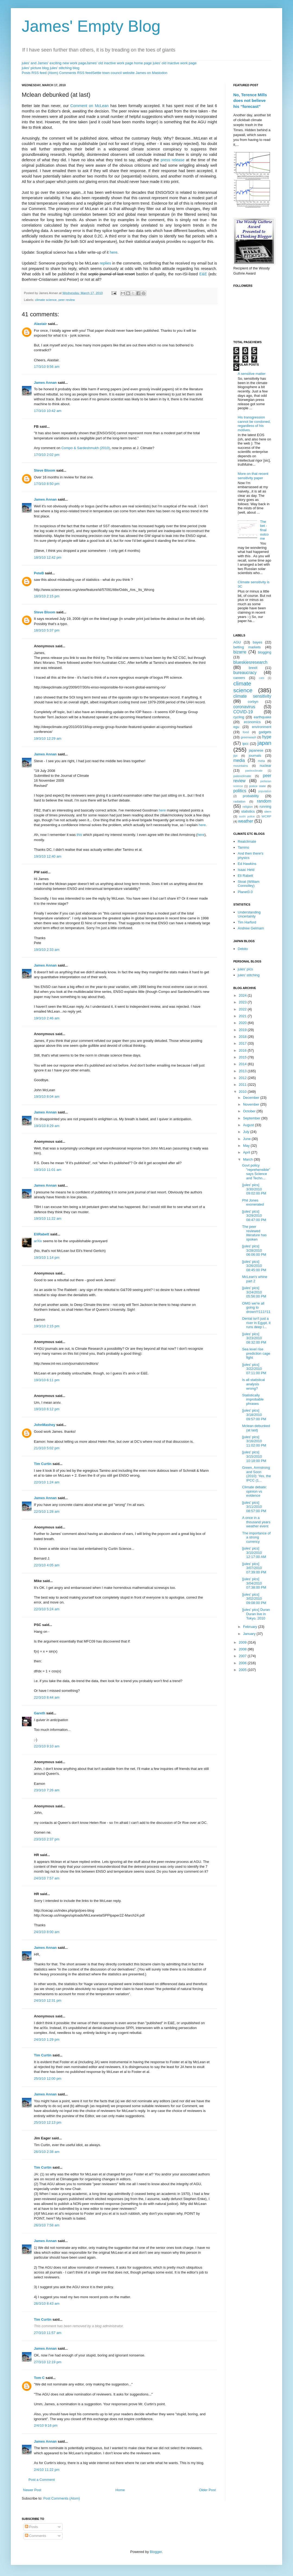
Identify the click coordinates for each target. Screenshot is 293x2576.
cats (261, 678)
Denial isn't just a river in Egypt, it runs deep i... (256, 1322)
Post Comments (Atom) (61, 2498)
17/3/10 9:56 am (46, 367)
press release (172, 160)
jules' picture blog (35, 68)
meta (261, 760)
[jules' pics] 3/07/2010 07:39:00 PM (254, 1568)
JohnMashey (44, 1425)
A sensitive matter (252, 374)
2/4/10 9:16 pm (46, 2425)
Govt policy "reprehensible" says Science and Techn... (256, 1171)
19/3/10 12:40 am (47, 856)
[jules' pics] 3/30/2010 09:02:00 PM (254, 1189)
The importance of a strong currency (256, 1537)
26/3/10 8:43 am (46, 2303)
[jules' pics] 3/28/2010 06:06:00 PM (254, 1250)
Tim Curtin (43, 1464)
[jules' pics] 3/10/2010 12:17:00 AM (254, 1552)
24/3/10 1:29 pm (46, 2039)
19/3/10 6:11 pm (46, 1380)
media (239, 760)
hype (266, 737)
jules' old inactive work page (174, 63)
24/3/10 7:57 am (46, 1878)
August (249, 1125)
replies (105, 263)
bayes (257, 642)
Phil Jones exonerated (253, 1202)
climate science (46, 299)
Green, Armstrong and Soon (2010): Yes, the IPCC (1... (256, 1474)
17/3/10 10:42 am (47, 411)
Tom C (39, 2378)
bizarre (239, 652)
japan (264, 743)
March (248, 1159)
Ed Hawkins (247, 864)
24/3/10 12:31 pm (47, 2000)
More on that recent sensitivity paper (253, 476)
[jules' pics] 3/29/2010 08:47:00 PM (254, 1215)
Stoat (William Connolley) (248, 884)
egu (236, 727)
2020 (243, 1023)
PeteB (39, 573)
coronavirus (244, 706)
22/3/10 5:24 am (46, 1609)
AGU (237, 642)
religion (248, 806)
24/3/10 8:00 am (46, 1932)
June (247, 1139)
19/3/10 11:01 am (47, 1170)
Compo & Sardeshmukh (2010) (85, 448)
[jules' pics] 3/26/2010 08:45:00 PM (254, 1266)
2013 (243, 1071)
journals (255, 756)
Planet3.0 (245, 892)
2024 (243, 995)
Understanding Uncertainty (249, 914)
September (252, 1118)
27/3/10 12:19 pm (47, 2362)
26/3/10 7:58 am (46, 2225)
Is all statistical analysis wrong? (253, 1384)
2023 (243, 1002)
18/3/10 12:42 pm (47, 557)
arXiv (38, 1241)
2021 (243, 1016)
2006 (243, 1663)
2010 (243, 1092)
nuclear (265, 766)
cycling (238, 717)
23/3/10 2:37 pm (46, 1839)
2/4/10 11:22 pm (46, 2470)
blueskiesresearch (250, 662)
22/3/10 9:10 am (46, 1746)
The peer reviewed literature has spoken (254, 1233)
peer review (66, 299)
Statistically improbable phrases (252, 1399)
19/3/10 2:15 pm (46, 1326)
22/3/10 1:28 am (46, 1511)
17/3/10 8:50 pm (46, 484)
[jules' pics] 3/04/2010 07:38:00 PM (254, 1583)
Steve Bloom (44, 470)
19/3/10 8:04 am (46, 1096)
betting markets (247, 647)
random (264, 801)
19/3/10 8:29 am (46, 1126)
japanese (256, 750)
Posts (31, 2527)
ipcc (245, 744)
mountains (240, 765)
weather (245, 821)
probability (251, 796)
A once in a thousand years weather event (256, 1522)
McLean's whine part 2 (254, 1279)
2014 (243, 1064)
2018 (243, 1037)
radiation (239, 801)
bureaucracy (245, 672)
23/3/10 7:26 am (46, 1790)
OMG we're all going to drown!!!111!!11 (256, 1307)
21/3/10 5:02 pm (46, 1448)
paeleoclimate (254, 770)
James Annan (45, 383)
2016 (243, 1050)
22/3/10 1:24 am (46, 1482)
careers (239, 678)
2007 (243, 1656)
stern (267, 811)
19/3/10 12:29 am (47, 738)
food (246, 732)
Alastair (40, 324)
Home (120, 2490)
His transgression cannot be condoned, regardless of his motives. (254, 423)
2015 (243, 1057)
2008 (243, 1649)
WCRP (266, 816)
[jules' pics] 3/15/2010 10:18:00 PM (254, 1456)
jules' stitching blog (64, 68)
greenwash (248, 737)
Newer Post (32, 2490)
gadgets (265, 732)
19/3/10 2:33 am (46, 950)
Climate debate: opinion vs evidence (254, 1491)
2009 (243, 1642)
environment (261, 727)
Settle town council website (113, 73)
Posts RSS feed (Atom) (40, 73)
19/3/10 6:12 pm (46, 1409)
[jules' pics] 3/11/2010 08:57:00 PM (254, 1506)
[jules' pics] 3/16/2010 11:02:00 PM (254, 1441)
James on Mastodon (151, 73)
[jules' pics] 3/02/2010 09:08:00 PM (254, 1598)
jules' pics (245, 969)
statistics (248, 811)
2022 (243, 1009)
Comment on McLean (89, 106)
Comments (35, 2536)
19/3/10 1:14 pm (46, 1257)
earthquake (262, 717)
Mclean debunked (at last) (256, 1428)
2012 (243, 1078)
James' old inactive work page (109, 63)
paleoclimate (242, 776)
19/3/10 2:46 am (46, 1018)
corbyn (253, 702)
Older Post (207, 2490)
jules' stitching (249, 975)
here (113, 252)
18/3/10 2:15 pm (46, 596)
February (250, 1627)
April (247, 1152)
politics (239, 790)
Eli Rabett (245, 876)
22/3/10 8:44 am (46, 1697)
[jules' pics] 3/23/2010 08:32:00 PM (254, 1338)
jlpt (235, 755)
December (251, 1098)
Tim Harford (247, 922)
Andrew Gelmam (251, 928)
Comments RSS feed (75, 73)
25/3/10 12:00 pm (47, 2078)
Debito (243, 949)
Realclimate (247, 841)
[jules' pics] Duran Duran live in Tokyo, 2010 (256, 1614)
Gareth (39, 1713)
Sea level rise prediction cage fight (256, 1353)
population (264, 791)
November (251, 1104)
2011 (243, 1085)
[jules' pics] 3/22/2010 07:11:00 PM (254, 1369)
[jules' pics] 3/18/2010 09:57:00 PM (254, 1414)
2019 (243, 1030)
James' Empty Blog (91, 26)
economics (252, 722)
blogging (264, 652)
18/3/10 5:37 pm (46, 630)
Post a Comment (41, 2480)
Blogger (156, 2552)
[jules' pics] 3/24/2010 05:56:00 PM (254, 1292)
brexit (253, 668)
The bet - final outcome (264, 530)
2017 (243, 1043)
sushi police (247, 816)
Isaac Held (246, 870)
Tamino (243, 847)
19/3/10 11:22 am (47, 1218)
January (250, 1634)
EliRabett (41, 1234)
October (250, 1111)
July (246, 1132)
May (247, 1146)
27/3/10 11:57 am (47, 2333)
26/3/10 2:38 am (46, 2152)
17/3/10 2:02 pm (46, 455)
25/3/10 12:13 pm (47, 2122)
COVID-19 (243, 712)
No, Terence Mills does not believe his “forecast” (250, 100)
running (265, 806)
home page (143, 63)
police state (257, 786)
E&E (203, 274)
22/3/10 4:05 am (46, 1565)
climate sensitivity (252, 696)
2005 (243, 1670)
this (79, 835)
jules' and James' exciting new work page (54, 63)
